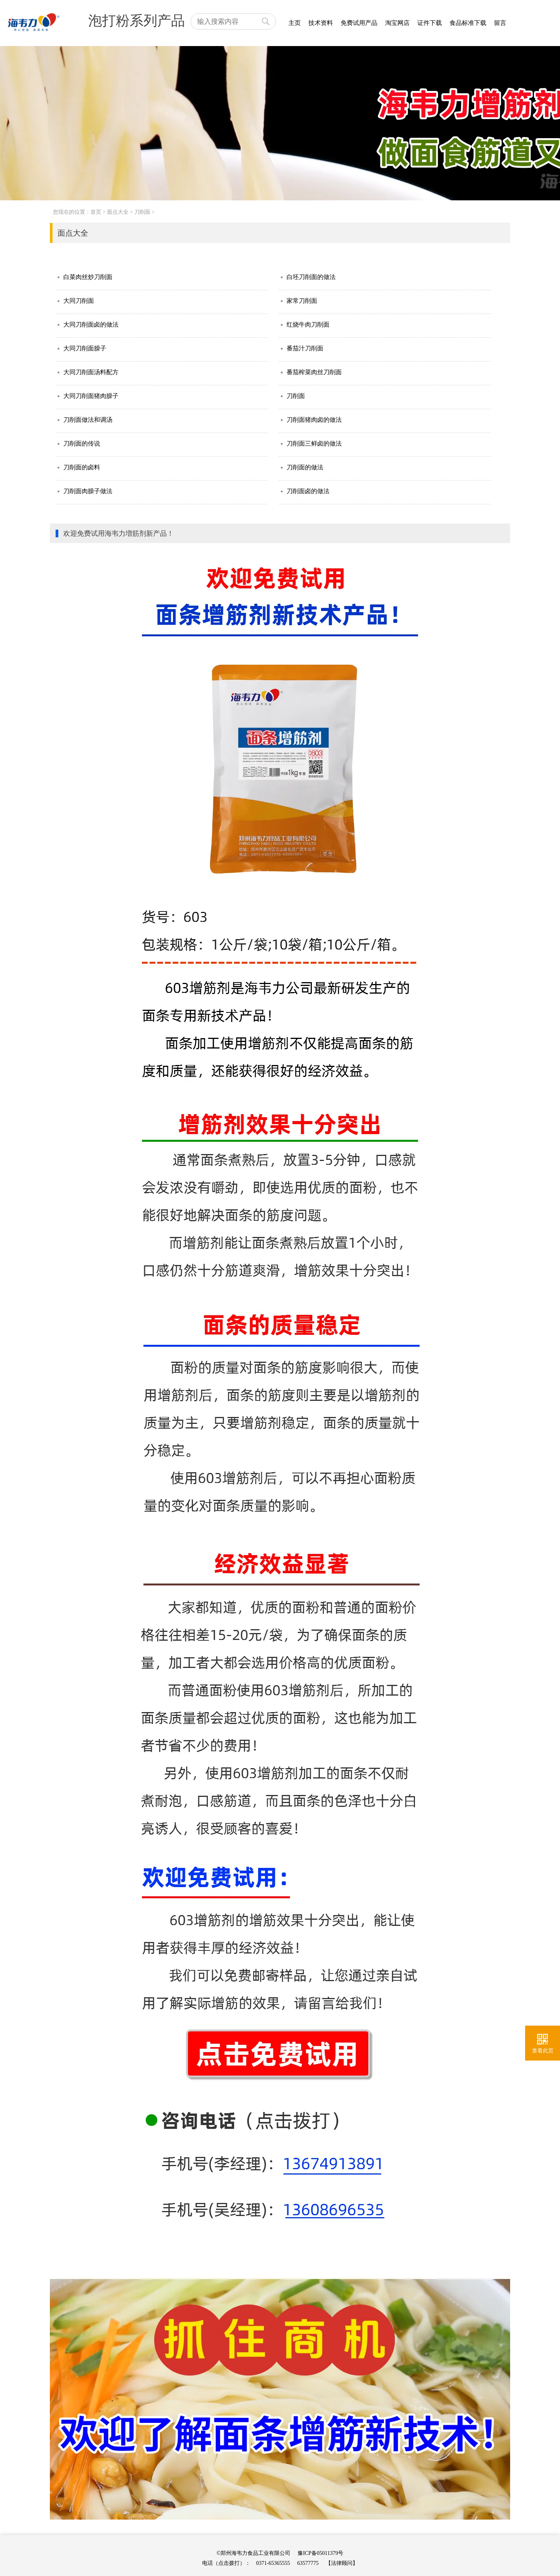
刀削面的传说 (81, 443)
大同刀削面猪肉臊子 (91, 396)
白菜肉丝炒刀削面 (87, 277)
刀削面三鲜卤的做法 (314, 443)
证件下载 (429, 23)
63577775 (308, 2563)
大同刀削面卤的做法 (91, 324)
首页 (96, 212)
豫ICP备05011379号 (320, 2553)
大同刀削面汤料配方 (91, 372)
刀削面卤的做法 (308, 491)
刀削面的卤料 (81, 467)
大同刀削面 (78, 300)
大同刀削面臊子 (84, 348)
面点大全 (117, 212)
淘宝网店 (397, 23)
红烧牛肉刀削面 (308, 324)
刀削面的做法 (305, 467)
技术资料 (320, 23)
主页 (294, 23)
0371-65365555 (273, 2563)
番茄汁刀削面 (305, 348)
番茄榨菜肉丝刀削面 (314, 372)
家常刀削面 (302, 300)
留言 (500, 23)
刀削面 (142, 212)
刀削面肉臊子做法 (87, 491)
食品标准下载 (468, 23)
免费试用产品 (359, 23)
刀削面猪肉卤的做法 (314, 419)
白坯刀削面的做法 (311, 277)
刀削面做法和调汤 (87, 419)
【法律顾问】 (342, 2563)
